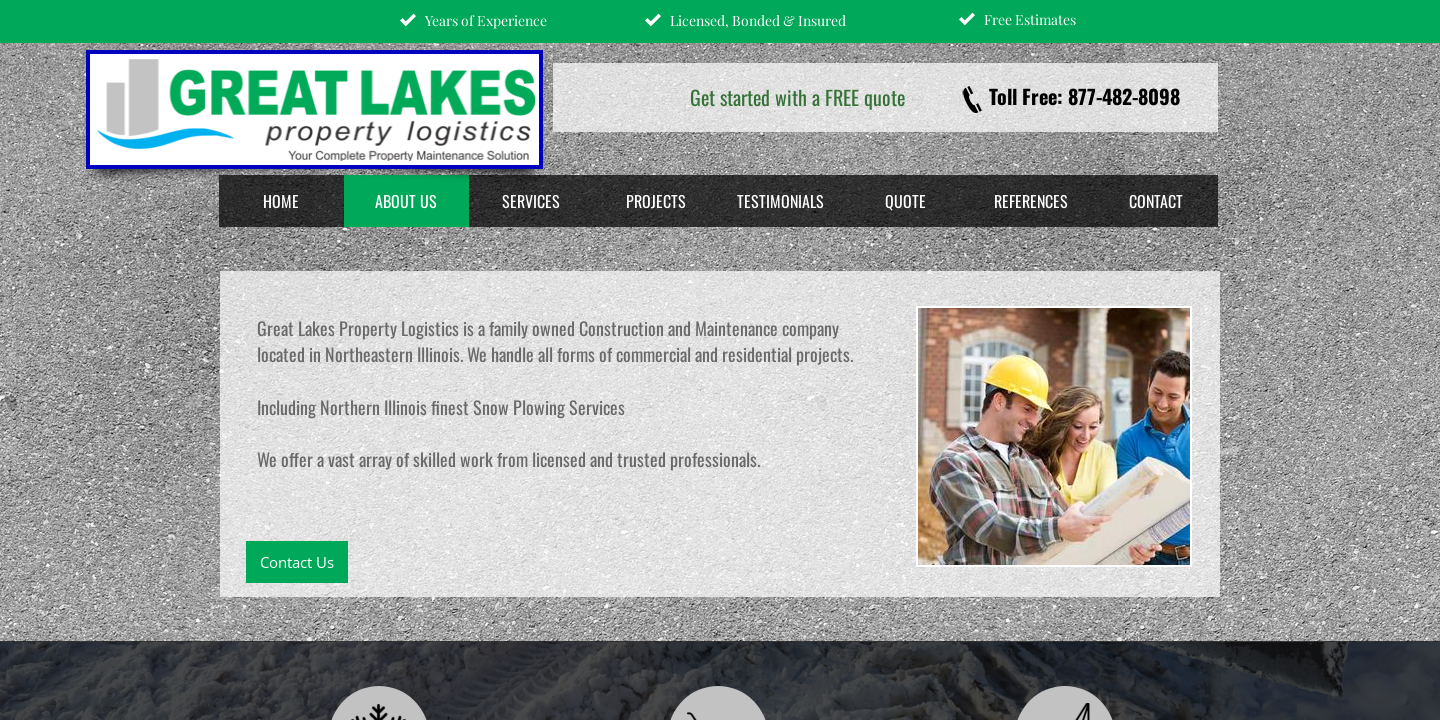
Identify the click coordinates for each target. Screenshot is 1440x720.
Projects (656, 201)
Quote (905, 201)
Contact (1156, 201)
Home (281, 201)
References (1031, 201)
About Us (406, 201)
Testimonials (780, 201)
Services (531, 201)
